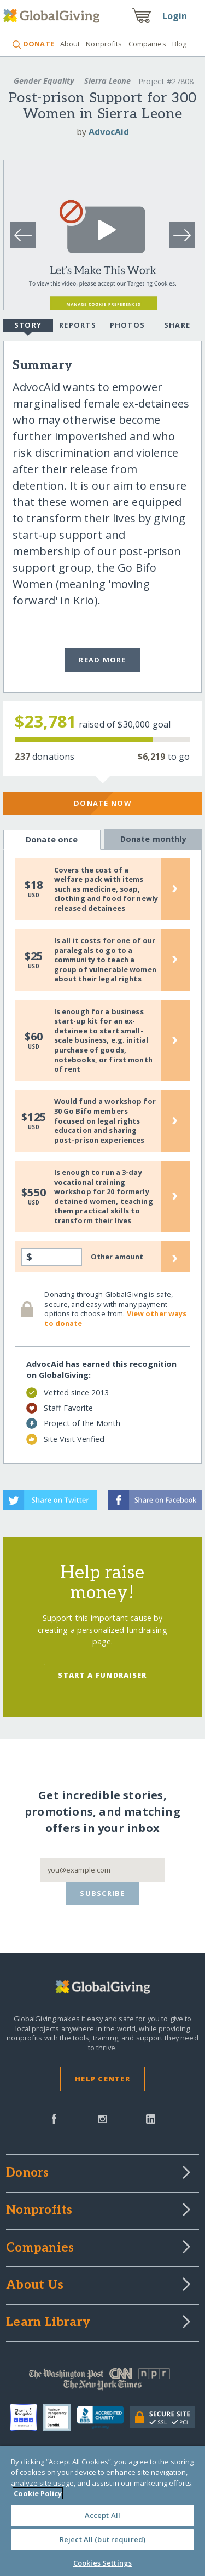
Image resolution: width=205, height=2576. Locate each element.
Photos (127, 325)
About (70, 44)
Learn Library (48, 2323)
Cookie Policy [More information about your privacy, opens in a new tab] (38, 2493)
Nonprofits (104, 44)
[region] (102, 2511)
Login (175, 16)
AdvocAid (109, 132)
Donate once (52, 839)
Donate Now (102, 803)
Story (28, 326)
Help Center (102, 2079)
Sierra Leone (107, 80)
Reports (77, 325)
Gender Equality (43, 80)
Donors (27, 2173)
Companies (147, 44)
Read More (102, 660)
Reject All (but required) (102, 2539)
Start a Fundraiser (102, 1675)
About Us (34, 2285)
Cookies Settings (102, 2563)
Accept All (102, 2515)
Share (177, 325)
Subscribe (102, 1893)
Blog (179, 44)
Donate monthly (153, 839)
